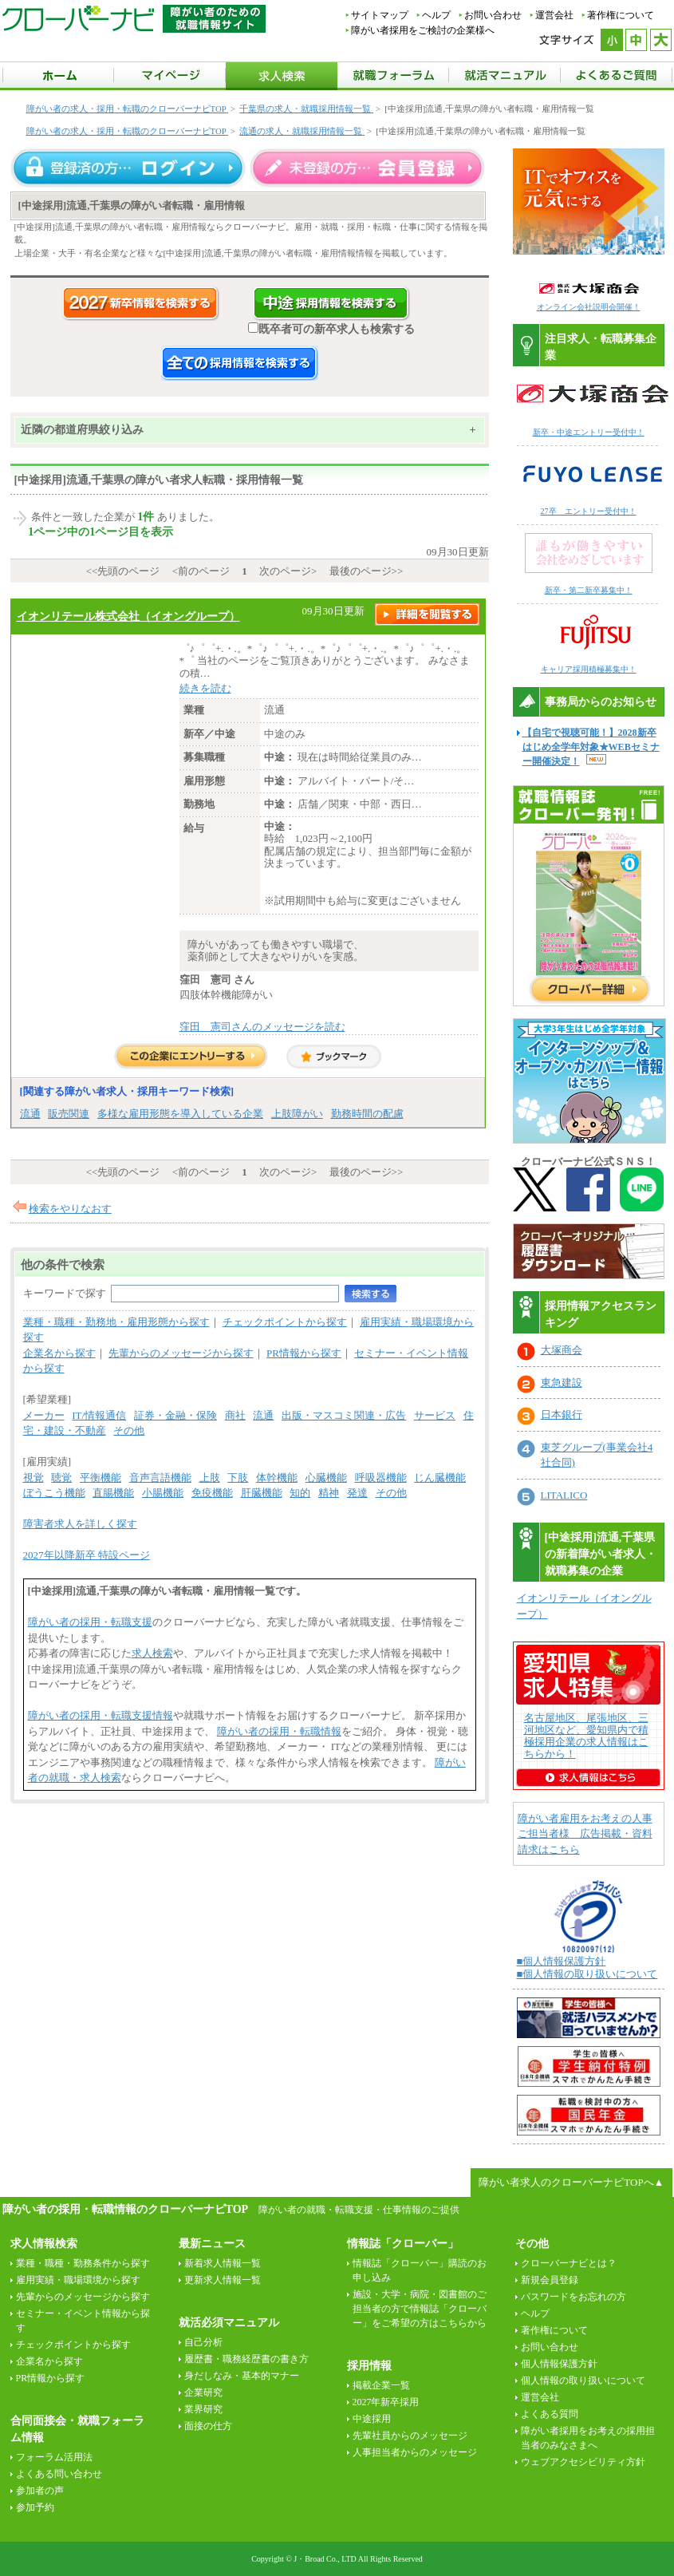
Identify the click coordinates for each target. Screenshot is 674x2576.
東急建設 (561, 1383)
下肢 (237, 1478)
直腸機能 (113, 1493)
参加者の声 (40, 2490)
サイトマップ (379, 15)
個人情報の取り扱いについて (583, 2380)
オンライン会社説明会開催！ (588, 306)
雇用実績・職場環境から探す (78, 2280)
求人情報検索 (43, 2244)
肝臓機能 (261, 1493)
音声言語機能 (160, 1478)
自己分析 (203, 2342)
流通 (30, 1114)
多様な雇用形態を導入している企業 (180, 1114)
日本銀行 (561, 1414)
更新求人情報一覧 (222, 2280)
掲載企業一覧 (381, 2385)
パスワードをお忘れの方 (573, 2296)
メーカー (44, 1415)
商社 (235, 1415)
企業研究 (203, 2392)
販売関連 (68, 1114)
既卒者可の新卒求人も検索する (331, 328)
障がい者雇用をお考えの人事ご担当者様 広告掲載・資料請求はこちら (585, 1833)
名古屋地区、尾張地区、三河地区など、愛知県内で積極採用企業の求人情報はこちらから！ (586, 1736)
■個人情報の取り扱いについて (587, 1974)
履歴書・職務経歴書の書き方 (246, 2359)
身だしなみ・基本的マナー (241, 2375)
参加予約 (35, 2507)
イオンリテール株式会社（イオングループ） (128, 616)
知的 (300, 1493)
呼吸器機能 (381, 1478)
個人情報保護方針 (559, 2363)
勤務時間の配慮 (367, 1114)
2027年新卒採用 (386, 2402)
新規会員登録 (549, 2280)
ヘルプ (436, 15)
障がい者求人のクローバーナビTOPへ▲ (571, 2182)
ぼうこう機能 (54, 1493)
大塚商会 (561, 1350)
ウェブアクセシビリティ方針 (583, 2461)
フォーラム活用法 (54, 2457)
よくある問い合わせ (59, 2473)
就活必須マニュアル (229, 2323)
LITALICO (564, 1495)
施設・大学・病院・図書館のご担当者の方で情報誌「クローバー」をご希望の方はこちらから (420, 2309)
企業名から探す (59, 1353)
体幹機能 (277, 1478)
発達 (357, 1493)
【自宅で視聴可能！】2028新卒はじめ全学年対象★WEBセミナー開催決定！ (591, 747)
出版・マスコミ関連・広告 (344, 1415)
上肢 (209, 1478)
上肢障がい (297, 1114)
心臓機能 (326, 1478)
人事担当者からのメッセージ (415, 2452)
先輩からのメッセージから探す (181, 1353)
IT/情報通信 (99, 1415)
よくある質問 (549, 2414)
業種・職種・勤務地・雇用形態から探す (116, 1322)
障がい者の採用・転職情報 (279, 1731)
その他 (128, 1430)
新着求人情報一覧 (222, 2263)
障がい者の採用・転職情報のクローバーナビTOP (125, 2209)
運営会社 (554, 15)
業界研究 (203, 2409)
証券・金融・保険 (175, 1415)
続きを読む (205, 688)
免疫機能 (212, 1493)
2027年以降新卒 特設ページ (86, 1555)
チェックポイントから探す (285, 1322)
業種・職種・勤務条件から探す (83, 2263)
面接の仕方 (208, 2426)
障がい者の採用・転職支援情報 (100, 1715)
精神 (328, 1493)
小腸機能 (162, 1493)
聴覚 (61, 1478)
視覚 (33, 1478)
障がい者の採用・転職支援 (90, 1622)
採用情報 (369, 2366)
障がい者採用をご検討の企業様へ (423, 30)
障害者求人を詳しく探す (80, 1524)
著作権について (620, 15)
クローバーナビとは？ (569, 2263)
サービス (434, 1415)
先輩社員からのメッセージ (410, 2435)
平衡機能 (100, 1478)
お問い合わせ (493, 15)
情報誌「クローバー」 (403, 2244)
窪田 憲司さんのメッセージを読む (262, 1027)
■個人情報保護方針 (561, 1961)
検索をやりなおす (70, 1209)
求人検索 (152, 1653)
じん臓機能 (440, 1478)
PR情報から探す (303, 1353)
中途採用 (372, 2418)
